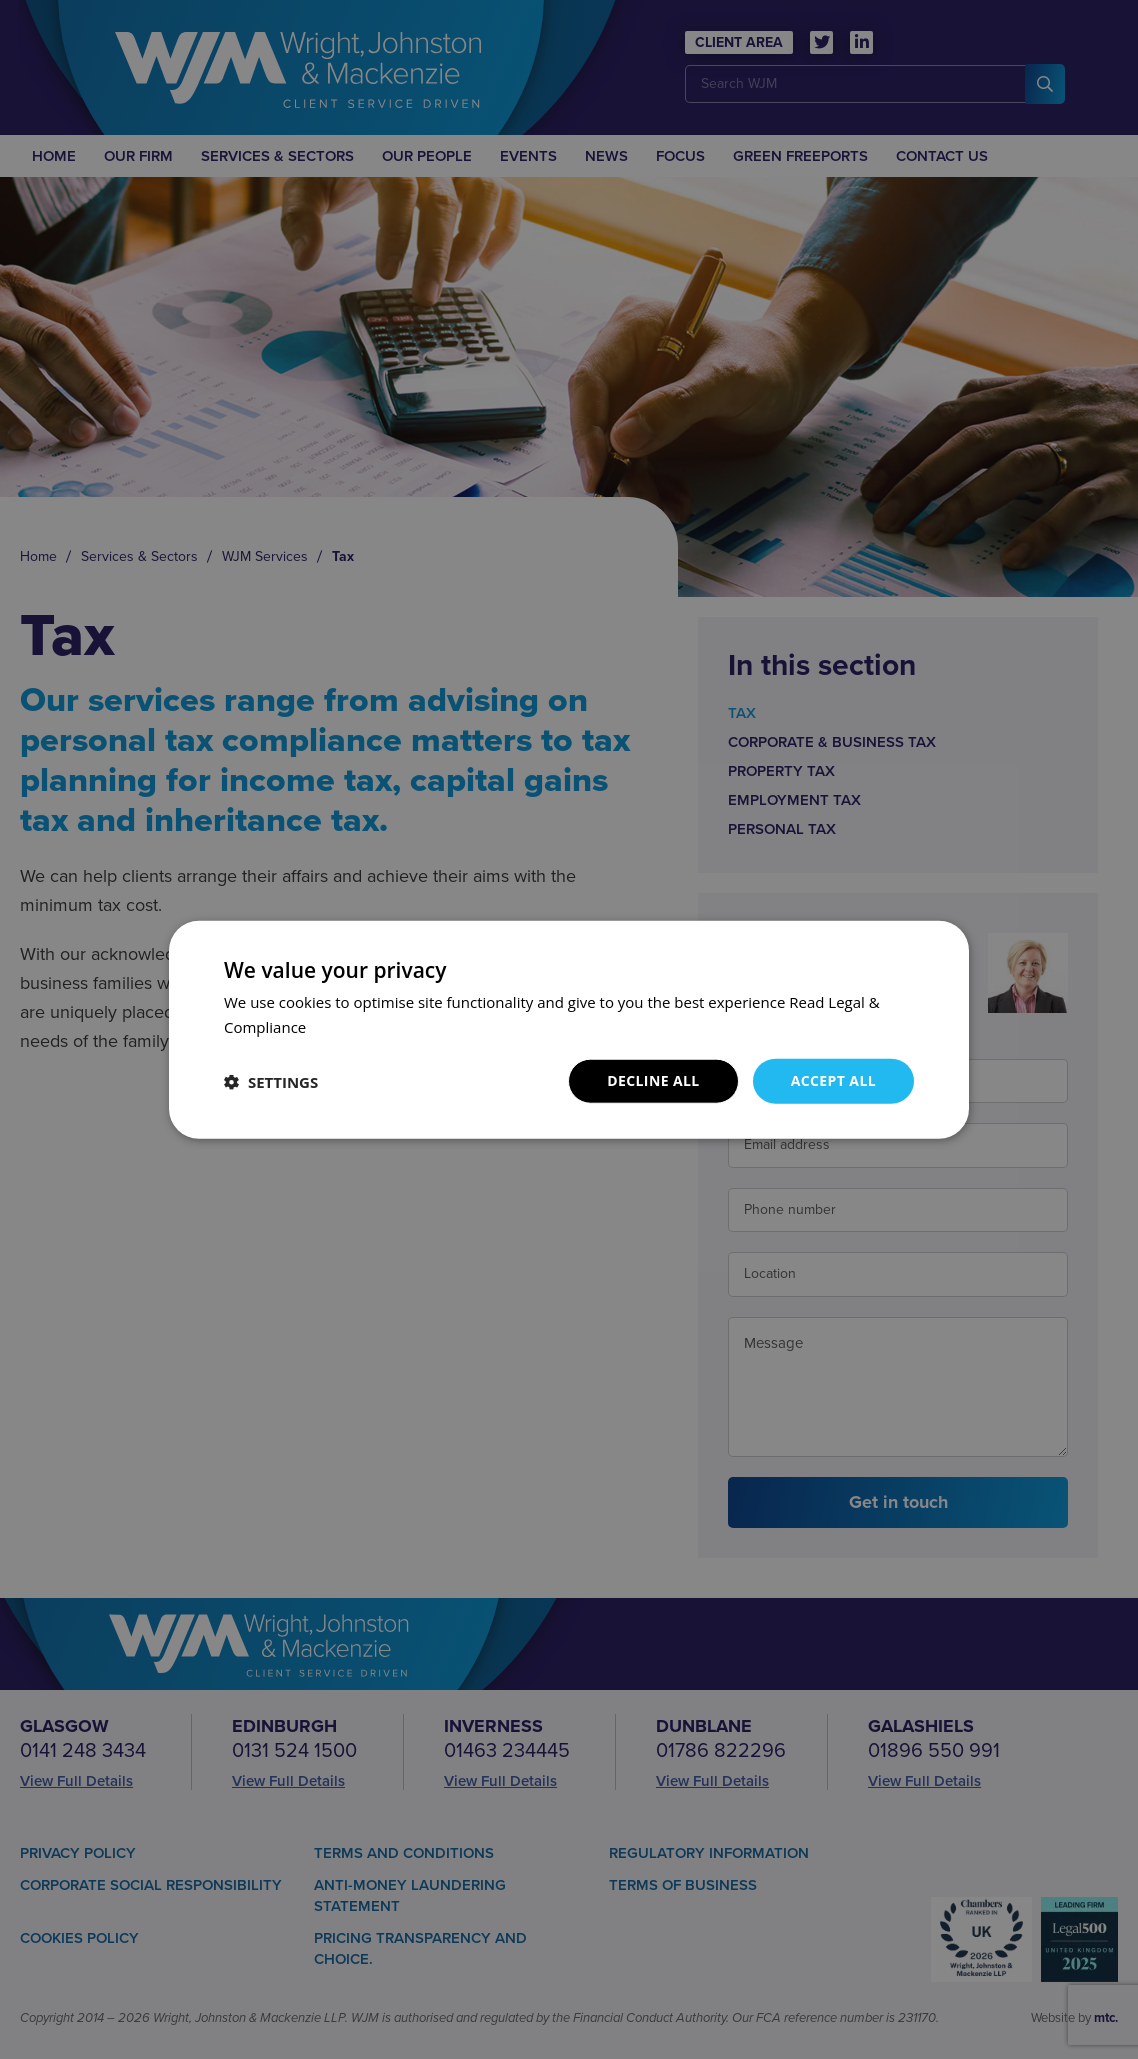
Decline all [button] (653, 1080)
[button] (271, 1081)
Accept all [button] (833, 1080)
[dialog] (569, 1029)
